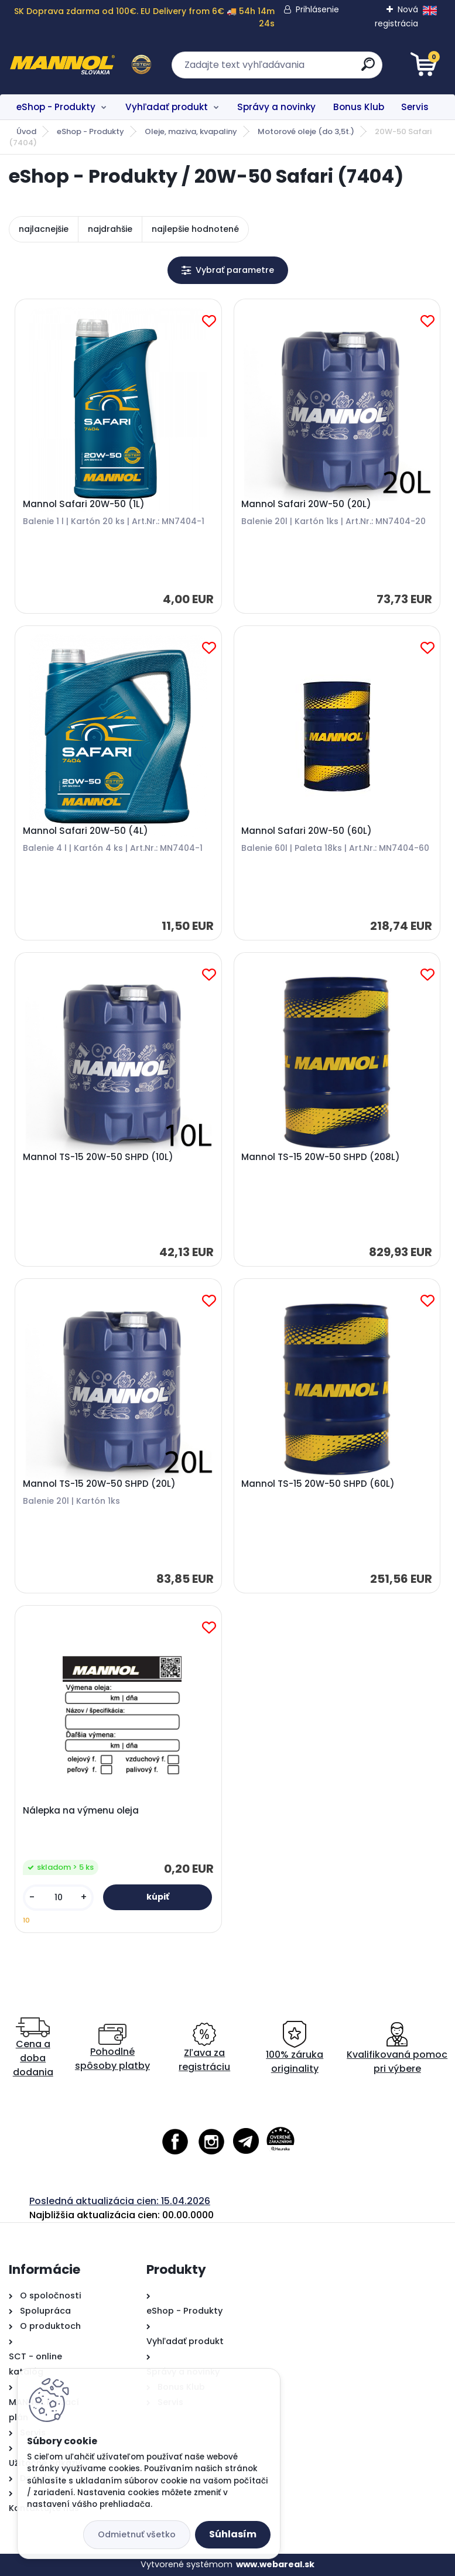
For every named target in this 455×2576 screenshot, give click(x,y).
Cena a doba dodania (33, 2048)
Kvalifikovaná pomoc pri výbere (397, 2048)
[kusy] (58, 1897)
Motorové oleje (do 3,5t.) (306, 131)
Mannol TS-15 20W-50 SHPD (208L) (320, 1157)
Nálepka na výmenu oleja (81, 1810)
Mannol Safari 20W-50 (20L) (306, 504)
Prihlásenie (316, 9)
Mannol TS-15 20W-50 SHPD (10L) (98, 1157)
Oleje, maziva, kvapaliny (191, 131)
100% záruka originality (294, 2048)
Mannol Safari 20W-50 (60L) (306, 831)
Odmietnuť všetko (137, 2534)
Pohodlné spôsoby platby (112, 2048)
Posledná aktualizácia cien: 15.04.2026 (119, 2201)
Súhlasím (232, 2534)
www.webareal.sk (275, 2564)
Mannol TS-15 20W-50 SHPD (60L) (318, 1484)
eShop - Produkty (55, 107)
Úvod (26, 131)
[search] (368, 68)
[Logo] (80, 65)
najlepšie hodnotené (195, 229)
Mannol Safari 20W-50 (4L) (85, 831)
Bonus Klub (358, 107)
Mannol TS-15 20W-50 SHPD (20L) (99, 1484)
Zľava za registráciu (204, 2048)
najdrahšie (110, 229)
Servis (415, 107)
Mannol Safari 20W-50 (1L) (84, 504)
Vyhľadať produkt (166, 107)
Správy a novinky (276, 107)
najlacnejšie (44, 229)
